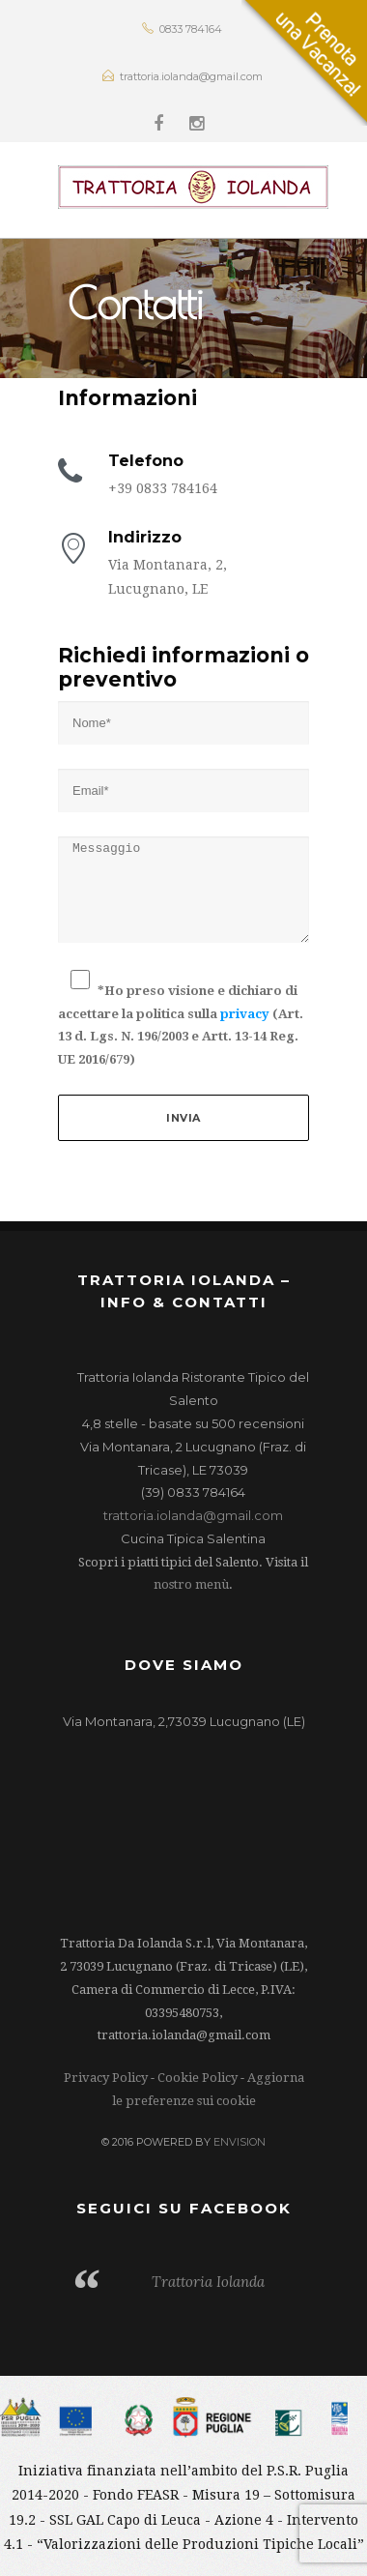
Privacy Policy (106, 2077)
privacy (244, 1014)
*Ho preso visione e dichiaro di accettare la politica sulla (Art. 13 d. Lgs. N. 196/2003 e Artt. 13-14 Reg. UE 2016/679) (180, 1024)
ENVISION (239, 2142)
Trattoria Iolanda (208, 2281)
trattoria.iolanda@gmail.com (193, 1515)
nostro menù (191, 1584)
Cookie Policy (197, 2077)
